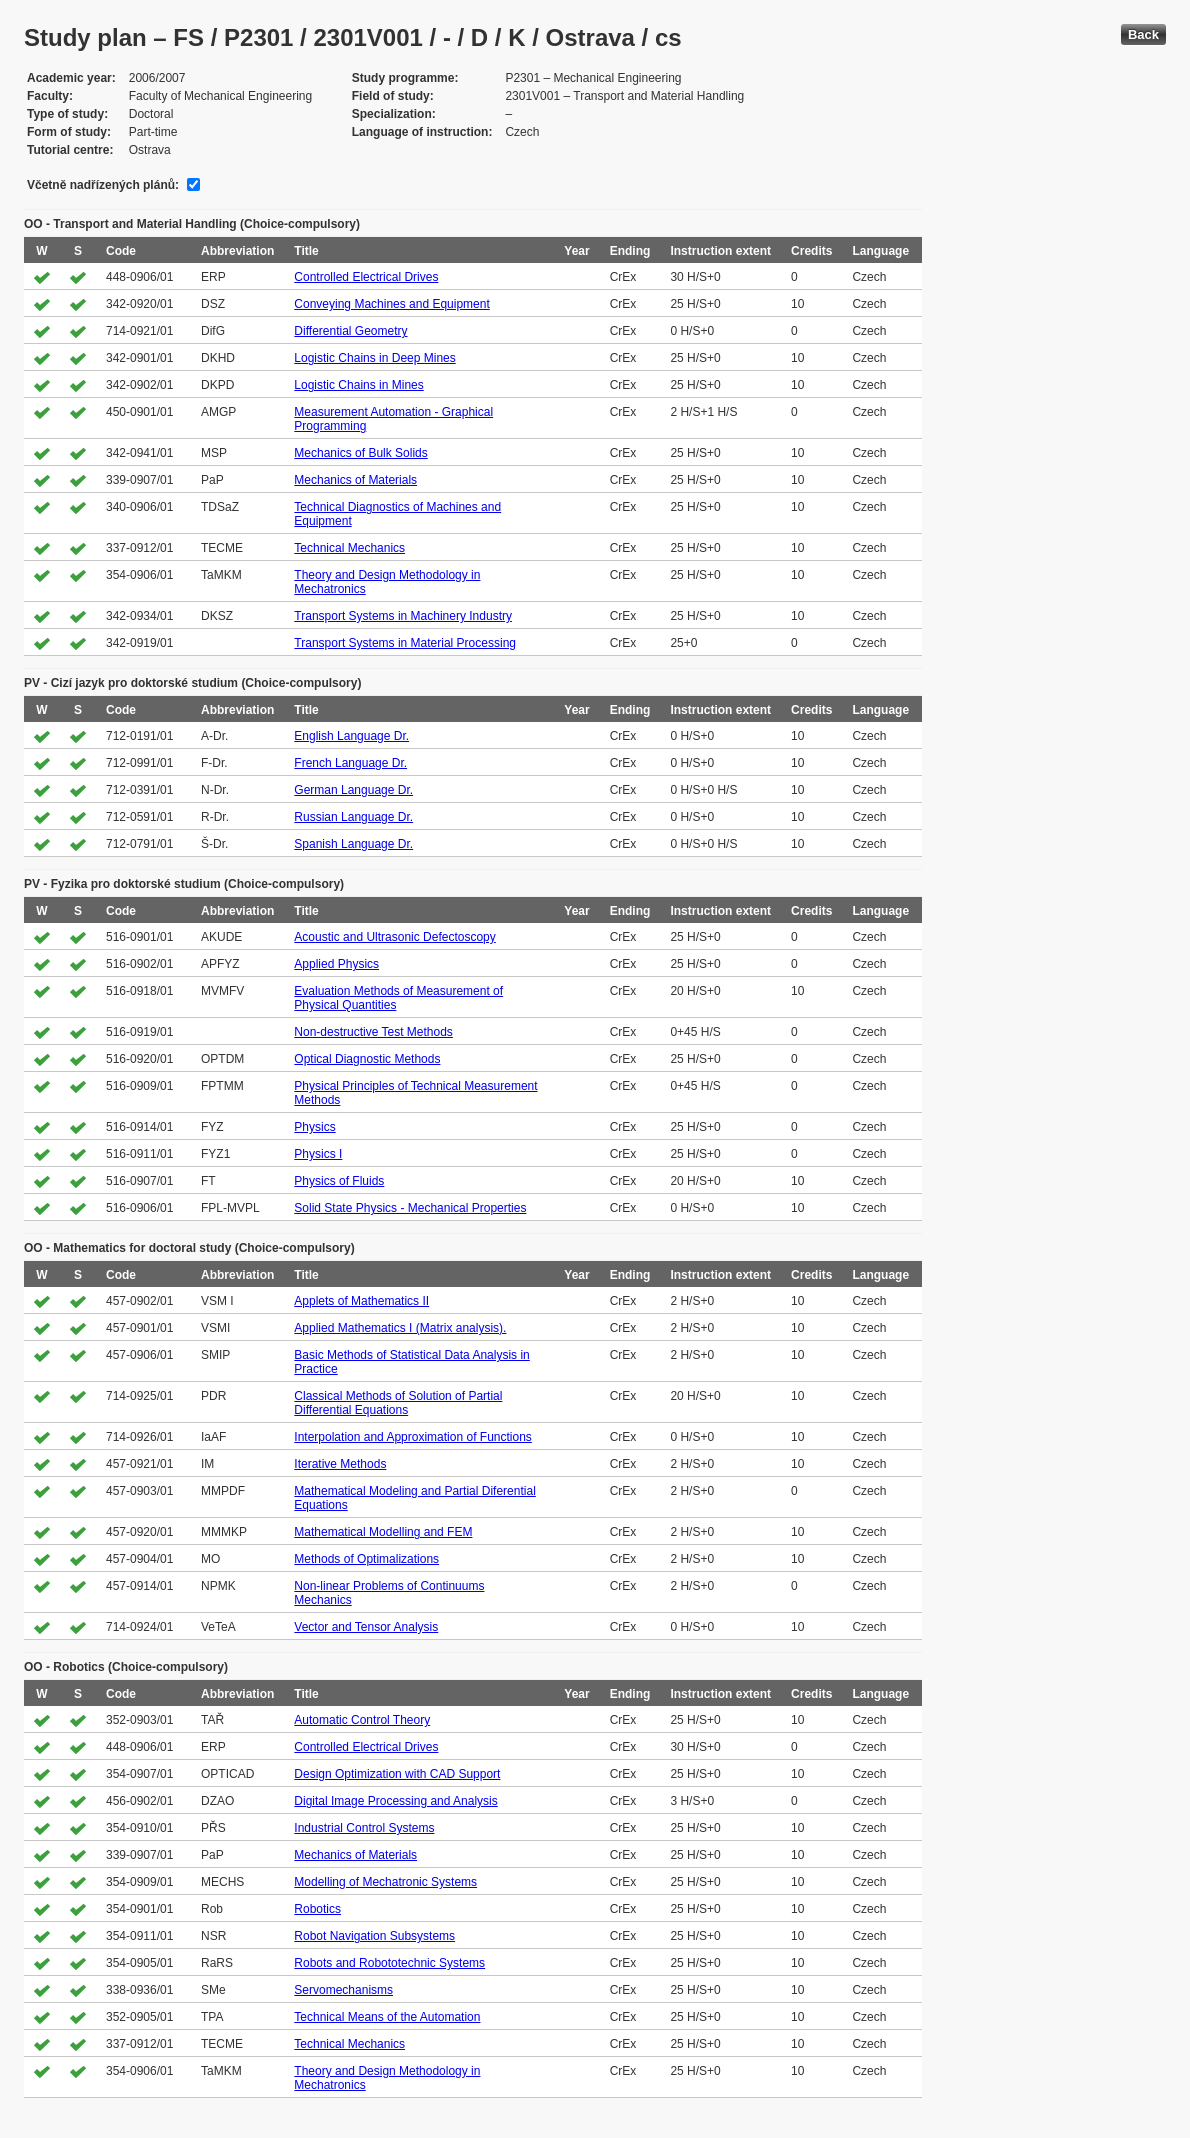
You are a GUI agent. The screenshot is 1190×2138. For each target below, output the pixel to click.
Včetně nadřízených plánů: (103, 185)
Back (1143, 34)
